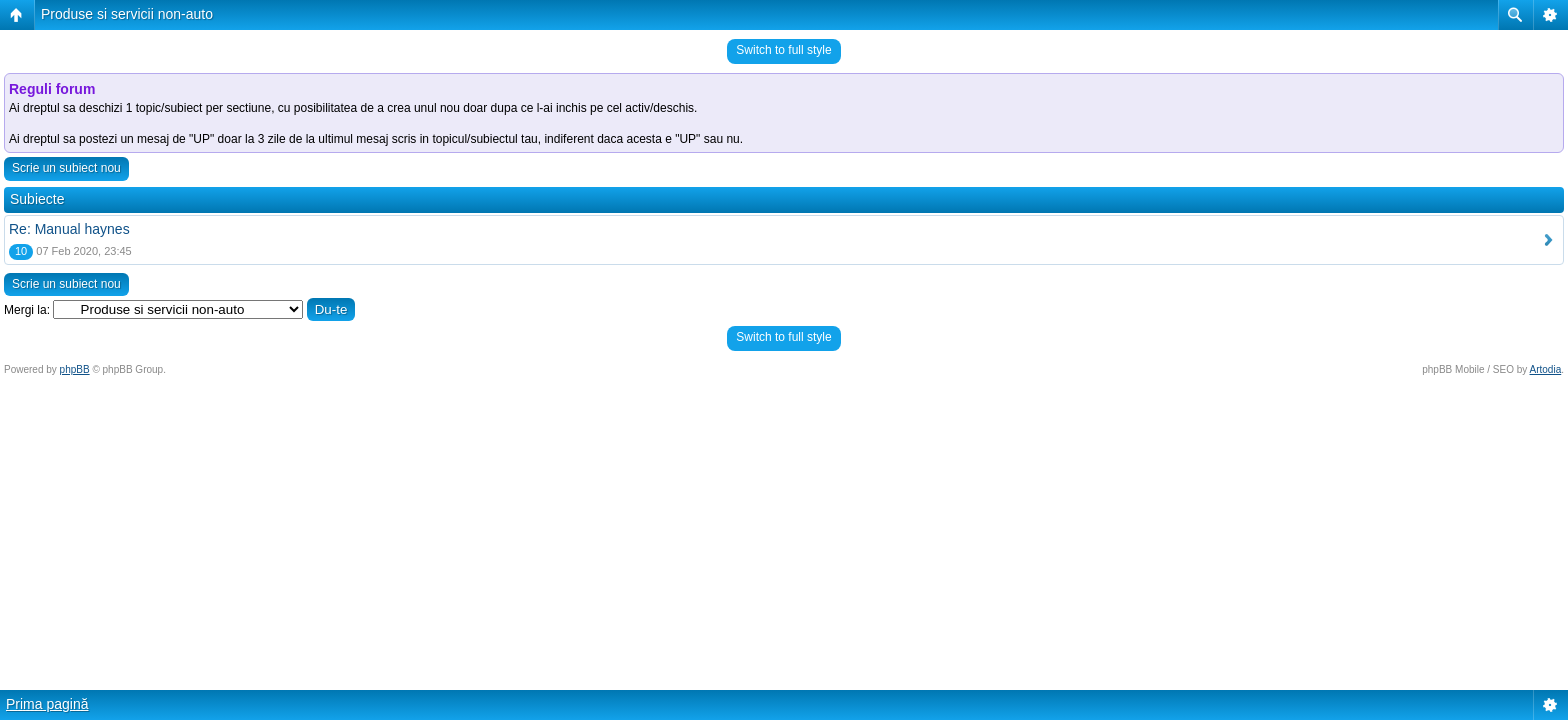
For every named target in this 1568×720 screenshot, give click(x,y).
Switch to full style (783, 50)
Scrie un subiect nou (66, 168)
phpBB (75, 369)
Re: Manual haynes (69, 229)
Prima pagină (47, 704)
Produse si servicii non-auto (127, 14)
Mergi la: (27, 310)
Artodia (1546, 369)
